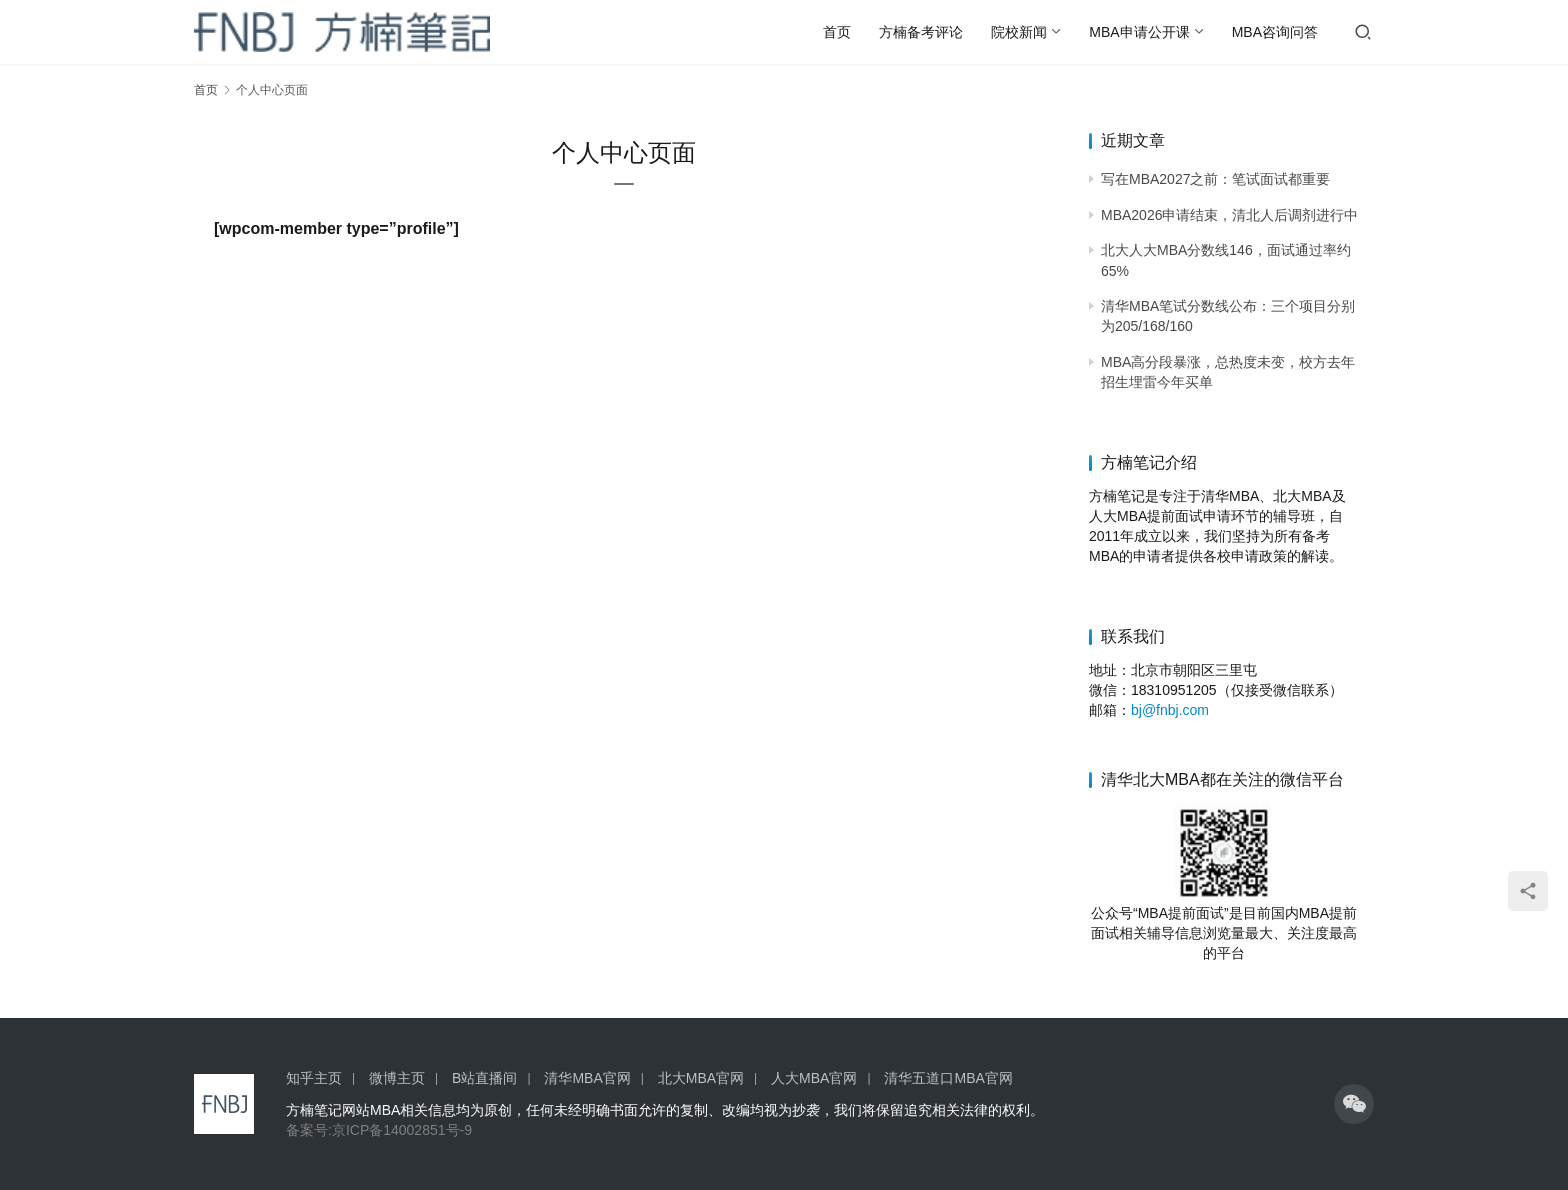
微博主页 (397, 1078)
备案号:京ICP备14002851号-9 (379, 1130)
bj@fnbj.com (1170, 710)
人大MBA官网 (814, 1078)
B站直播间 (484, 1078)
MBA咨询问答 (1275, 32)
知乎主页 (314, 1078)
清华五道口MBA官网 (948, 1078)
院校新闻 (1019, 32)
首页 (837, 32)
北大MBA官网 (701, 1078)
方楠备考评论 (921, 32)
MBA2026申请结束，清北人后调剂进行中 (1229, 215)
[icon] (1354, 1104)
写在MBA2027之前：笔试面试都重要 (1215, 179)
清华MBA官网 (587, 1078)
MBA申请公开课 (1139, 32)
